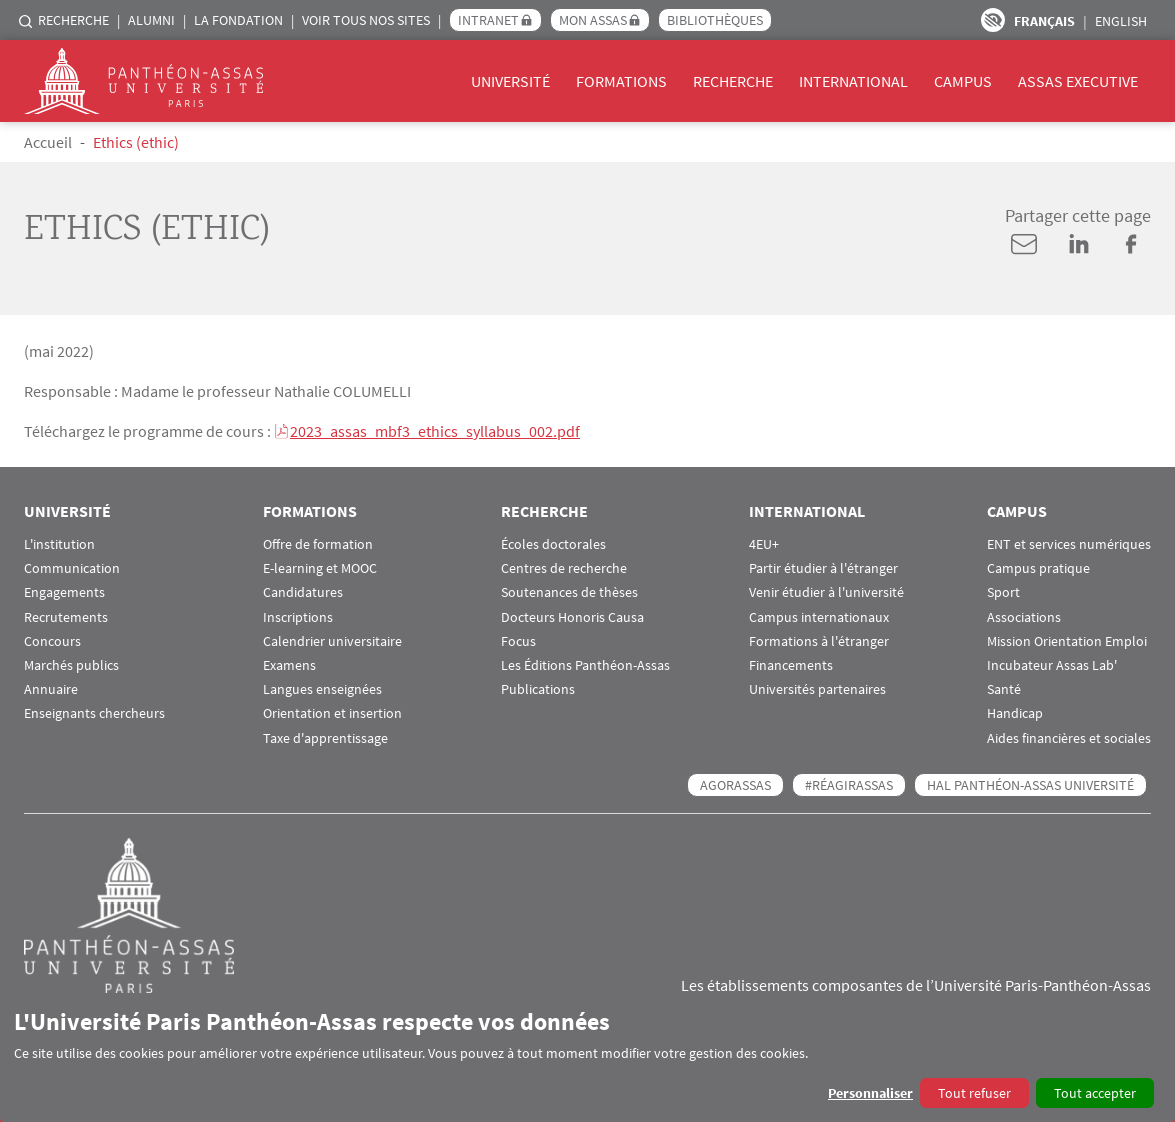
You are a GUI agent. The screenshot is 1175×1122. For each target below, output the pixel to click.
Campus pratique (1038, 568)
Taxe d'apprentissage (325, 738)
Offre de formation (318, 544)
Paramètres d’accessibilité (993, 20)
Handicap (1015, 713)
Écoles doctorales (553, 544)
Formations (621, 81)
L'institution (59, 544)
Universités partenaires (817, 689)
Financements (791, 665)
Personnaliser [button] (870, 1093)
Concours (52, 641)
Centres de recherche (564, 568)
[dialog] (587, 1057)
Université (510, 81)
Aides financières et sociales (1069, 738)
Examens (289, 665)
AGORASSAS (735, 785)
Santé (1004, 689)
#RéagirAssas (849, 785)
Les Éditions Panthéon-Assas (585, 665)
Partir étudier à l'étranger (823, 568)
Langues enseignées (322, 689)
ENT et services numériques (1069, 544)
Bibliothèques (715, 20)
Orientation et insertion (332, 713)
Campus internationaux (819, 617)
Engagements (64, 592)
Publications (538, 689)
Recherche (73, 20)
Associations (1024, 617)
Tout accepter (1095, 1093)
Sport (1003, 592)
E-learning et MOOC (320, 568)
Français (1044, 21)
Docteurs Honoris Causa (572, 617)
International (853, 81)
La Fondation (238, 20)
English (1121, 21)
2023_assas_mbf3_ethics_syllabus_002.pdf (435, 431)
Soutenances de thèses (569, 592)
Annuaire (51, 689)
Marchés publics (71, 665)
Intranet (488, 20)
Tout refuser (974, 1093)
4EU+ (764, 544)
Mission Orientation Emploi (1067, 641)
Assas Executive (1078, 81)
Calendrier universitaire (332, 641)
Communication (72, 568)
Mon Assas (593, 20)
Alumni (151, 20)
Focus (518, 641)
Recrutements (66, 617)
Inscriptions (298, 617)
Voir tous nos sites (366, 20)
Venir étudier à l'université (826, 592)
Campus (963, 81)
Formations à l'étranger (819, 641)
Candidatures (303, 592)
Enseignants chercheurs (94, 713)
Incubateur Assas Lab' (1052, 665)
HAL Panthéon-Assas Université (1030, 785)
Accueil (48, 142)
